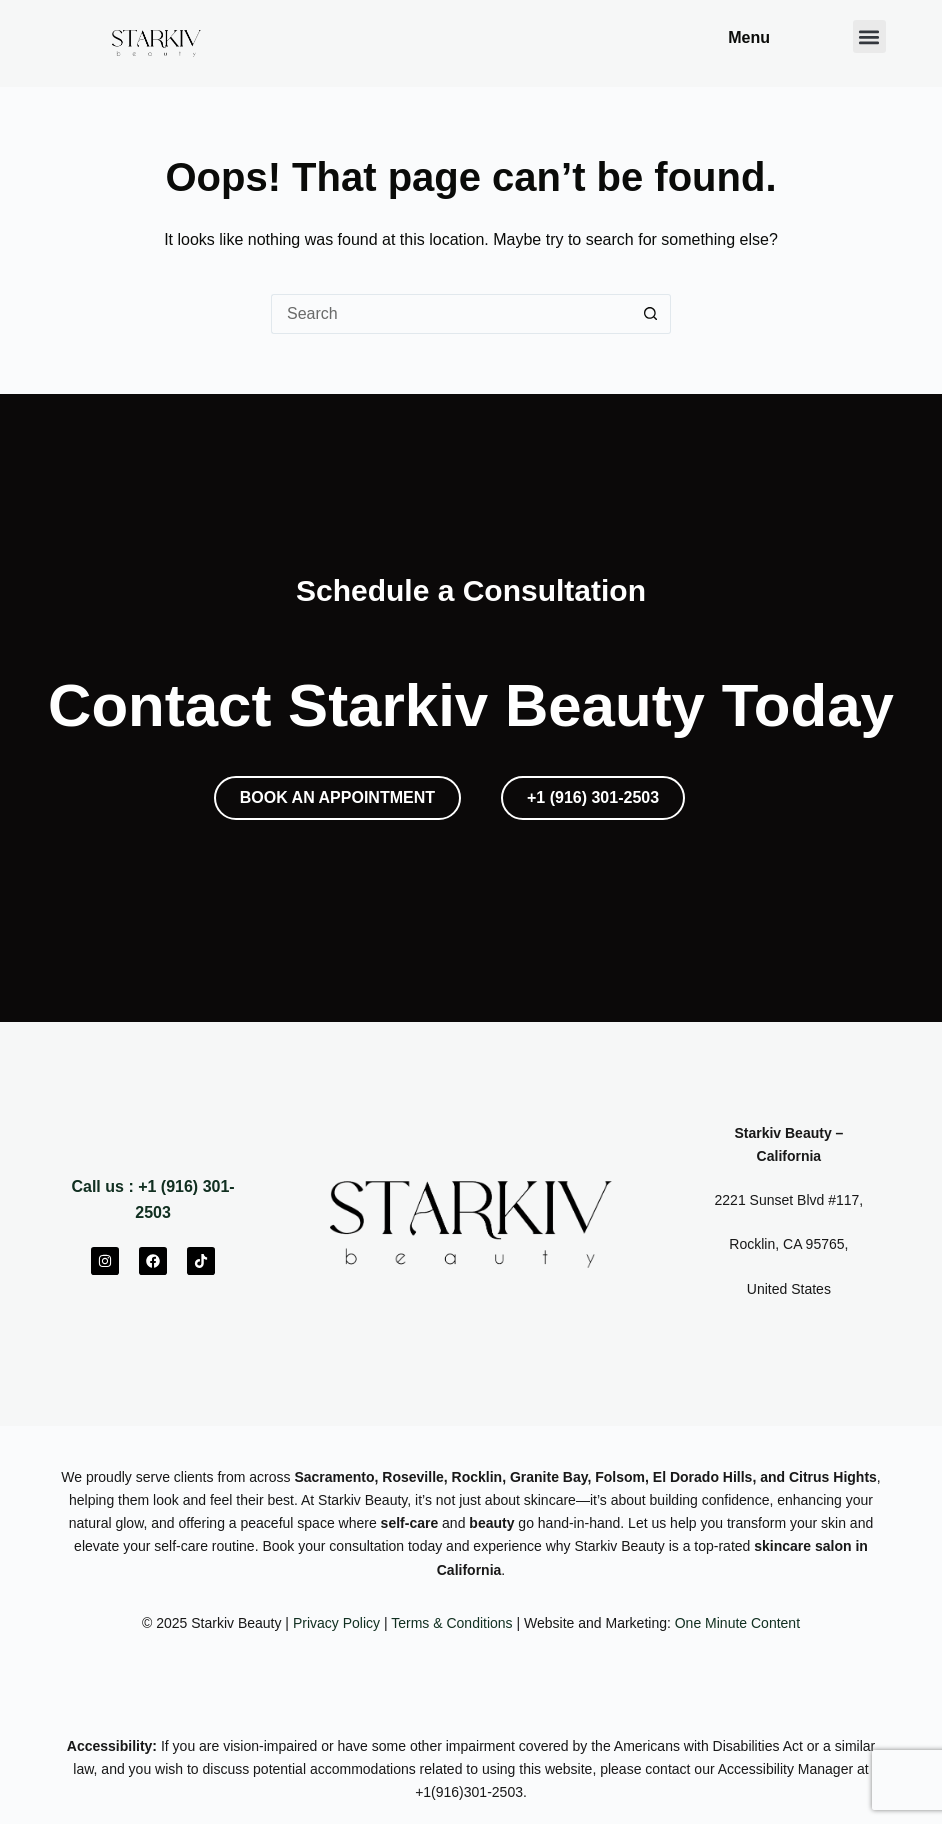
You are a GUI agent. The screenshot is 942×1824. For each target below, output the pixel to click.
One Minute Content (737, 1623)
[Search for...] (451, 314)
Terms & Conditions (451, 1623)
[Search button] (651, 314)
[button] (869, 36)
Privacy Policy (336, 1623)
